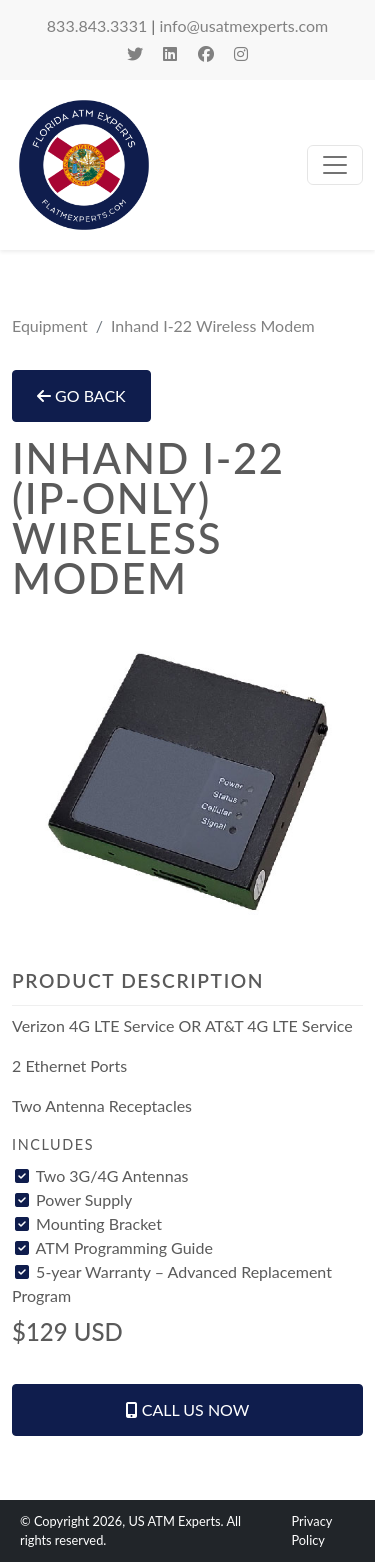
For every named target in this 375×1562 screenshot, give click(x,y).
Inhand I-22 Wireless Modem (213, 325)
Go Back (81, 395)
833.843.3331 (97, 25)
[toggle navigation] (335, 165)
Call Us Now (188, 1409)
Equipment (50, 325)
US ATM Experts (174, 1521)
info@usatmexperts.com (243, 25)
